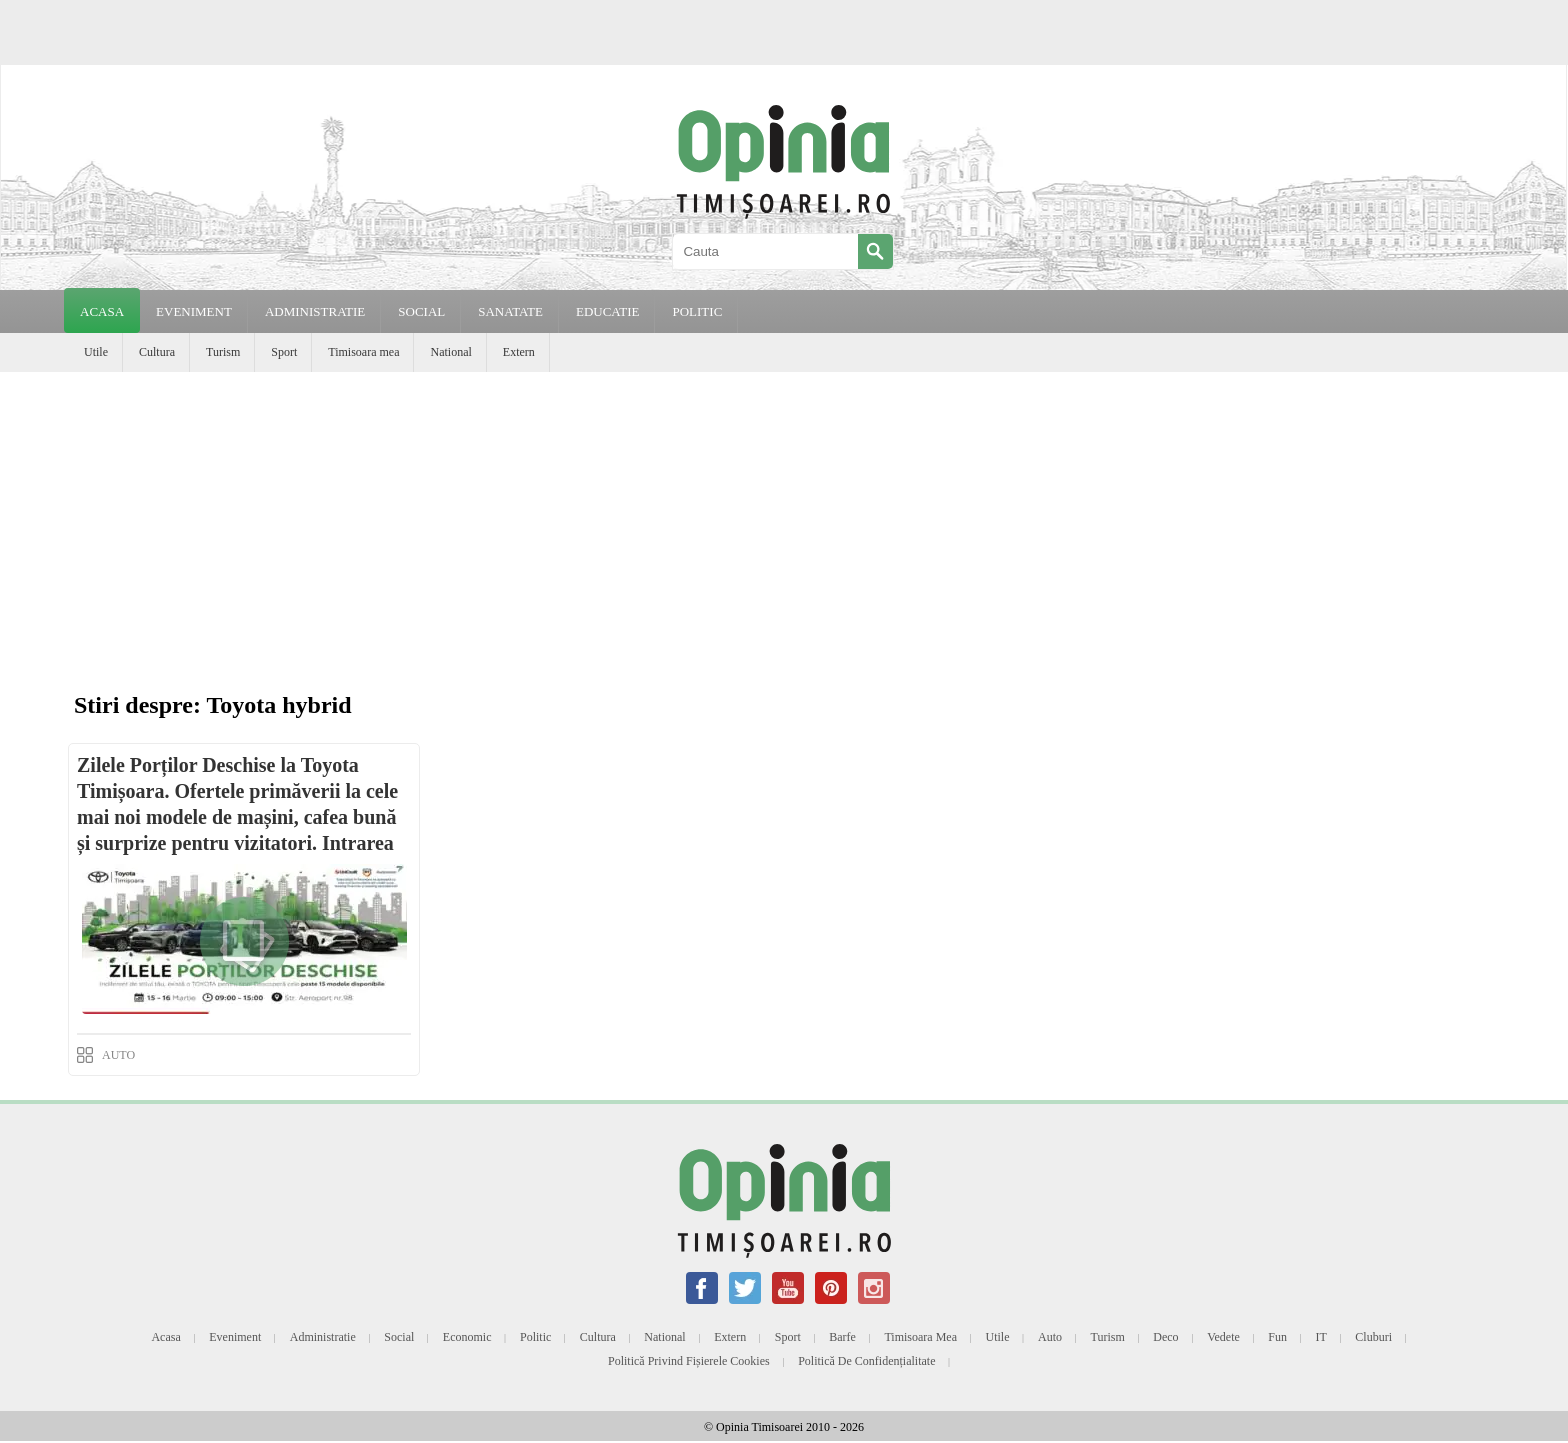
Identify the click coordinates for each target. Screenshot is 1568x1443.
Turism (223, 352)
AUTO (118, 1055)
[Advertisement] (784, 522)
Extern (519, 352)
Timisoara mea (363, 352)
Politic (535, 1337)
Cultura (157, 352)
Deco (1165, 1337)
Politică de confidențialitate (866, 1361)
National (450, 352)
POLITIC (697, 311)
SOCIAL (421, 311)
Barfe (842, 1337)
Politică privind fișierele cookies (689, 1361)
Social (399, 1337)
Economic (467, 1337)
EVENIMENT (194, 311)
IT (1321, 1337)
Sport (284, 352)
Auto (1050, 1337)
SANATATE (510, 311)
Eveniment (235, 1337)
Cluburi (1373, 1337)
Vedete (1223, 1337)
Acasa (102, 311)
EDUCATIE (608, 311)
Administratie (323, 1337)
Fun (1277, 1337)
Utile (96, 352)
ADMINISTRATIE (315, 311)
